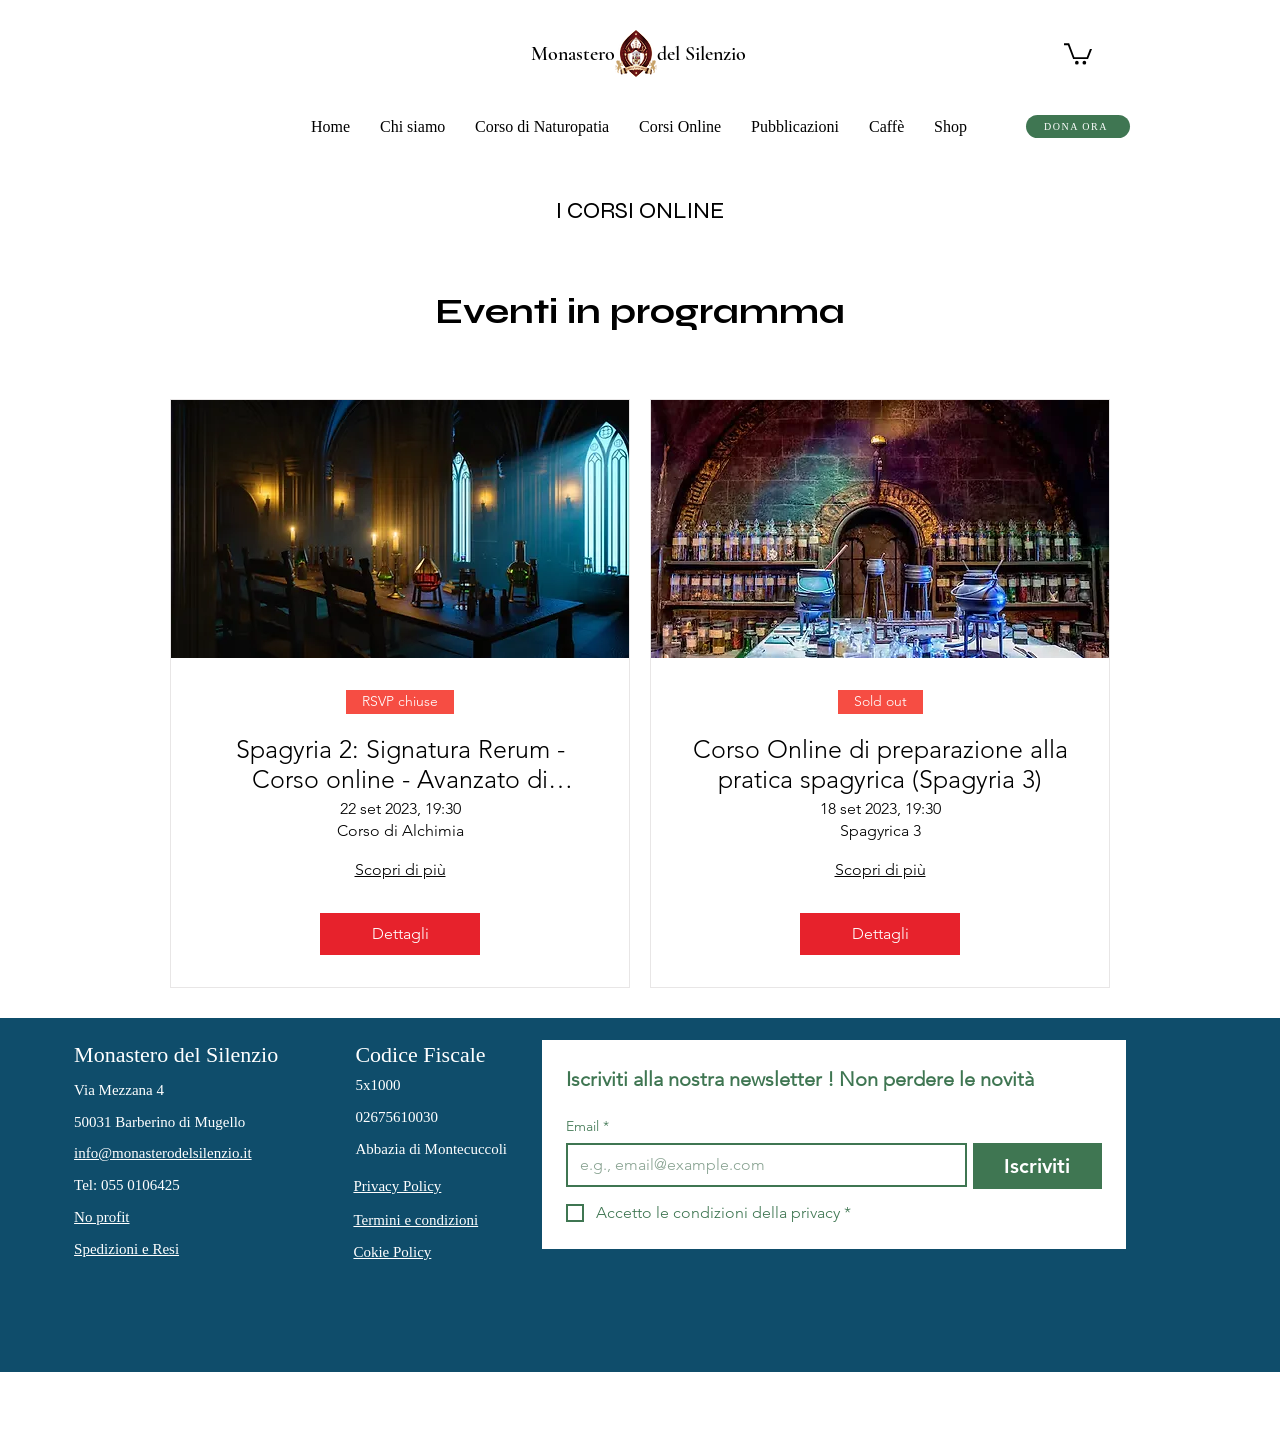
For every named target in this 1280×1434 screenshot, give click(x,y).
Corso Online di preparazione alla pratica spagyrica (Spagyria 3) (880, 764)
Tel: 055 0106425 (127, 1185)
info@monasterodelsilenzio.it (163, 1153)
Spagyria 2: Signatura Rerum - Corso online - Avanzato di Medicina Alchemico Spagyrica (400, 764)
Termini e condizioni (415, 1220)
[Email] (760, 1165)
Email (587, 1126)
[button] (412, 126)
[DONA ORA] (1078, 126)
